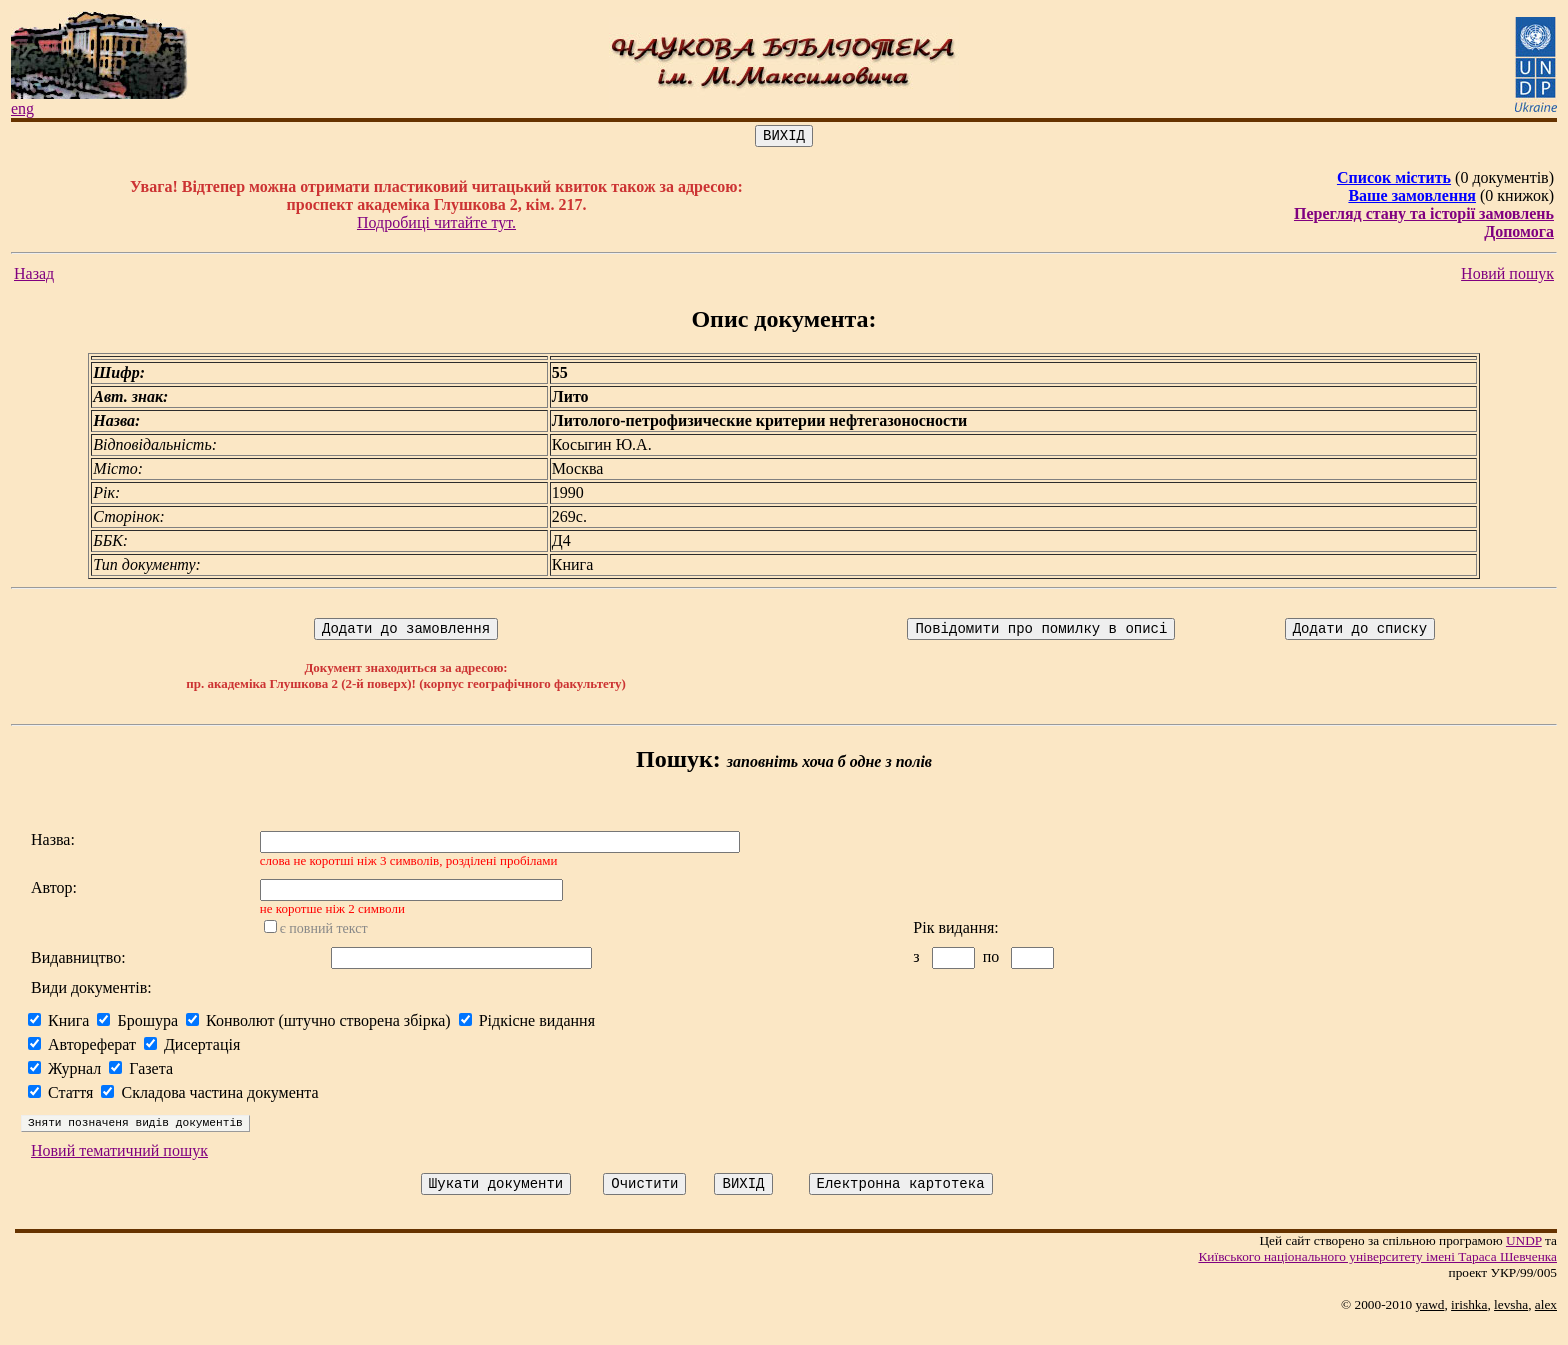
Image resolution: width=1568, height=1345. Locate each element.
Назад (34, 276)
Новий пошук (1507, 276)
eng (22, 108)
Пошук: (678, 765)
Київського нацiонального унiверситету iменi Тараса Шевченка (1377, 1277)
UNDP (1524, 1261)
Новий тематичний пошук (119, 1168)
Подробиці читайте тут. (436, 225)
